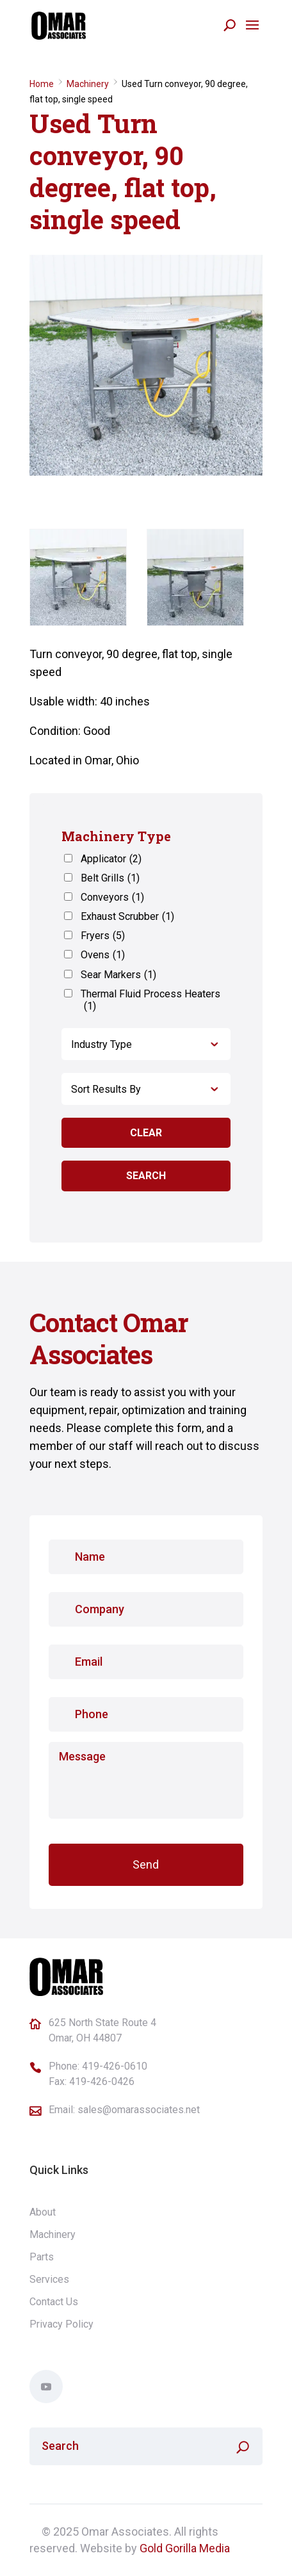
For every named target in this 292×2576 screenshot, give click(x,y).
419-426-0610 (114, 2066)
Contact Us (53, 2302)
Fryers (103, 936)
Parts (41, 2257)
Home (41, 84)
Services (49, 2279)
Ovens (103, 955)
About (42, 2212)
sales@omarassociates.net (138, 2110)
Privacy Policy (61, 2324)
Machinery (88, 84)
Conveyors (112, 897)
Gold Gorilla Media (185, 2548)
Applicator (111, 859)
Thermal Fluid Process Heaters (150, 1000)
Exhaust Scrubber (127, 916)
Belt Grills (110, 878)
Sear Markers (118, 975)
